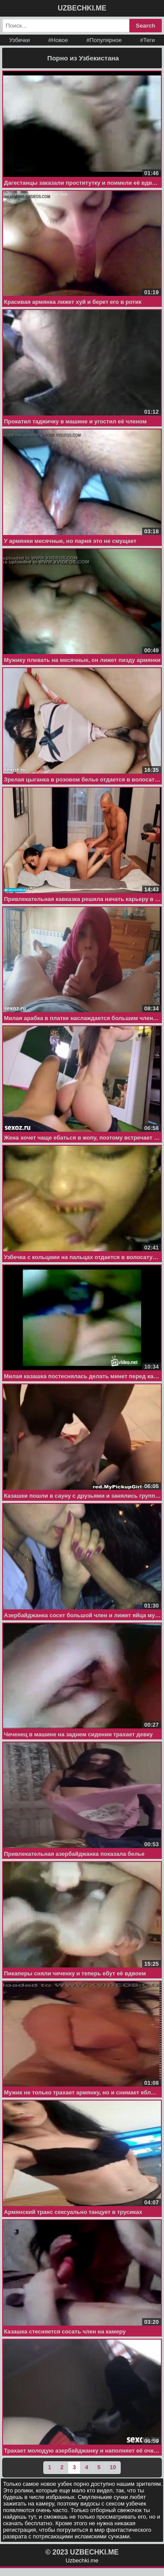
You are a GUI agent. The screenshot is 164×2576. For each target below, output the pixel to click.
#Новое (58, 40)
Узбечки (19, 40)
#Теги (147, 40)
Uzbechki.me (82, 2560)
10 (113, 2467)
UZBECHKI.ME (82, 8)
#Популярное (104, 40)
